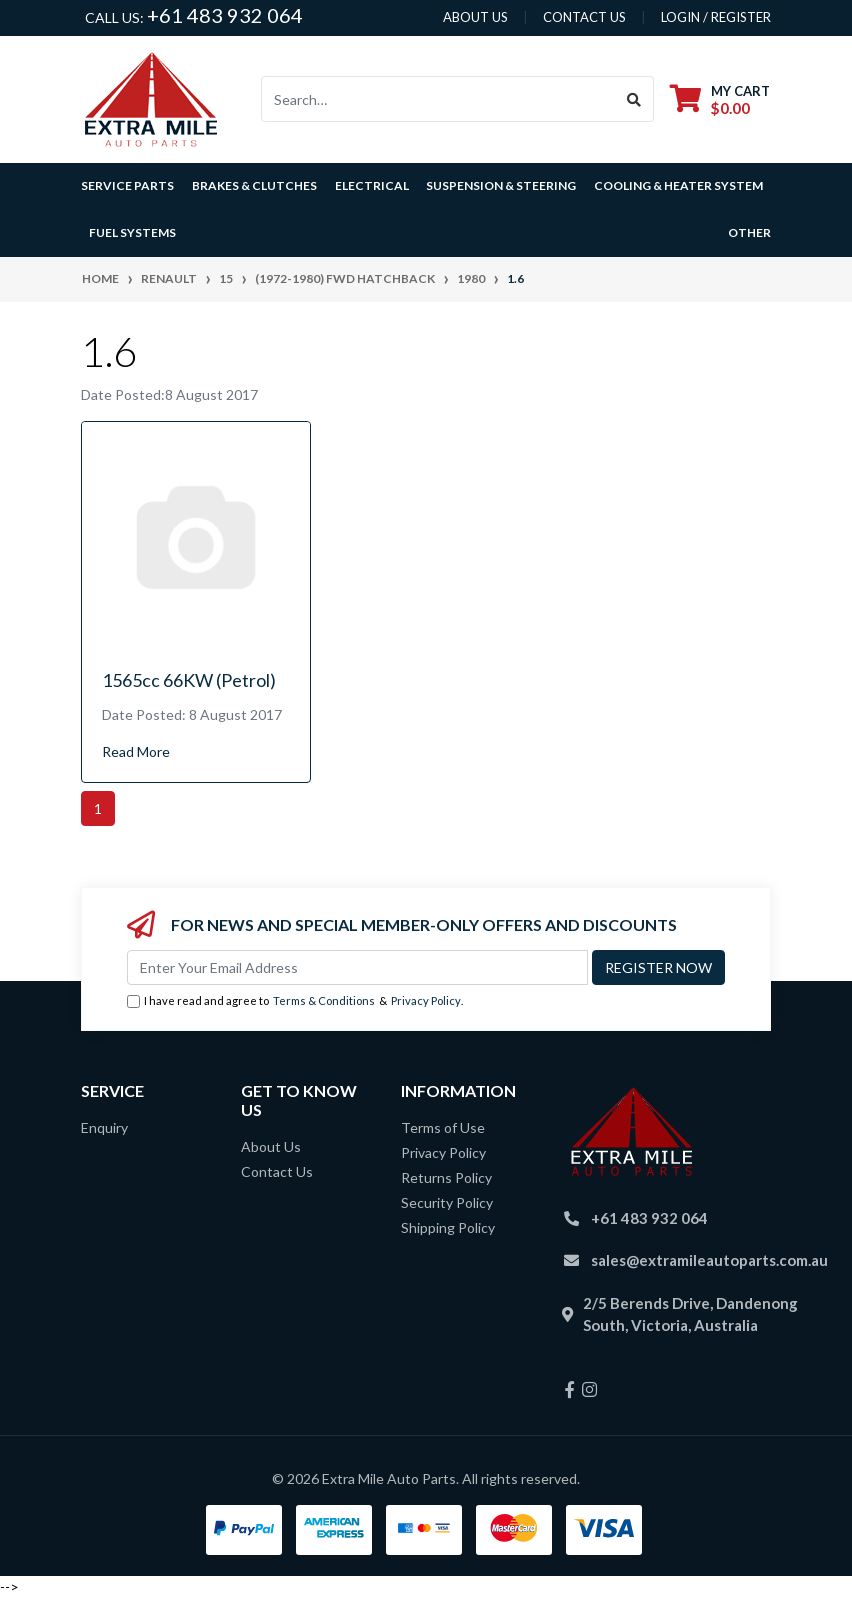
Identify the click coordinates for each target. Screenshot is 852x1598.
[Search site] (634, 99)
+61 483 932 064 (225, 15)
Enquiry (104, 1127)
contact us (584, 17)
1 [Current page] (98, 808)
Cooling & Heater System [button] (678, 185)
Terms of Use (443, 1127)
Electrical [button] (372, 185)
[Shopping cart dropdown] (720, 99)
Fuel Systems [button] (132, 232)
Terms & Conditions (324, 1000)
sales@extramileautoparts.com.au (709, 1260)
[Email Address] (357, 967)
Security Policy (447, 1202)
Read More (136, 751)
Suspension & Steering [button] (501, 185)
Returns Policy (446, 1177)
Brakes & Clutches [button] (254, 185)
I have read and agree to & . (295, 1001)
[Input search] (438, 99)
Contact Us (277, 1171)
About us (475, 17)
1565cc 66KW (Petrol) (189, 680)
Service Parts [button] (127, 185)
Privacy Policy (426, 1000)
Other (749, 232)
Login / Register (716, 17)
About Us (271, 1146)
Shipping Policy (448, 1227)
